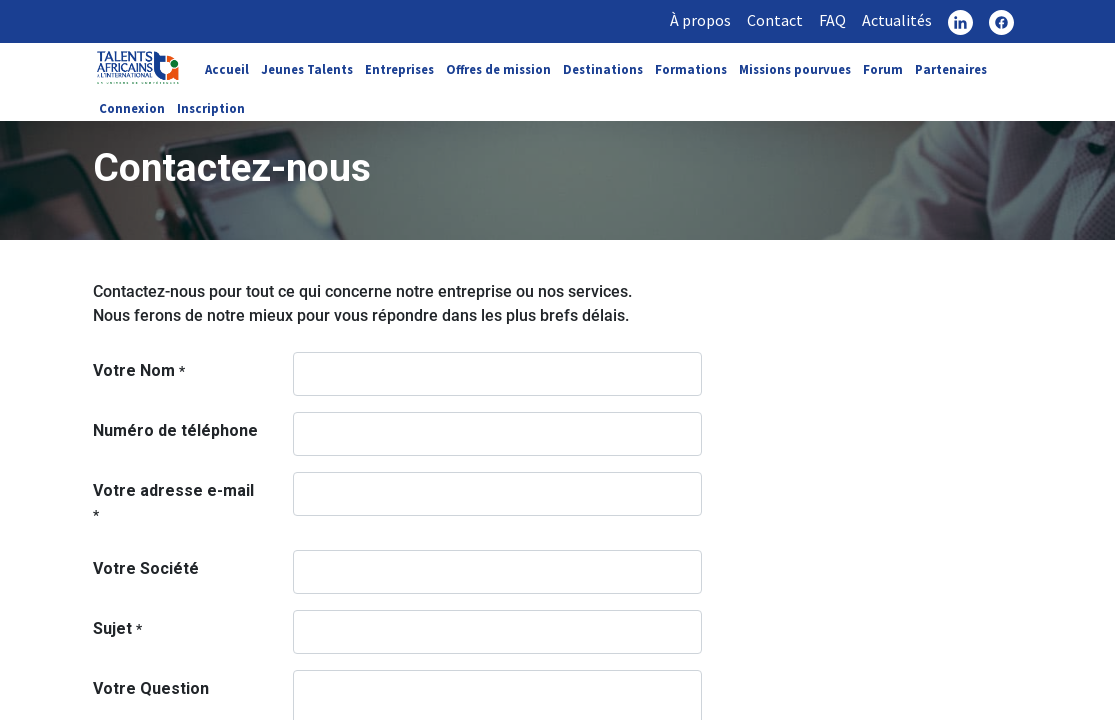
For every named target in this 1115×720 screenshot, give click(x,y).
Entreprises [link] (399, 69)
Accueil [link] (227, 69)
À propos (700, 20)
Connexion (132, 108)
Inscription (211, 108)
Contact (775, 20)
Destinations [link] (603, 69)
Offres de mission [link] (498, 69)
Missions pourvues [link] (795, 69)
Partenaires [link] (951, 69)
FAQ (832, 20)
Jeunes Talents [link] (307, 69)
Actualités (897, 20)
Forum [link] (883, 69)
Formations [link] (691, 69)
